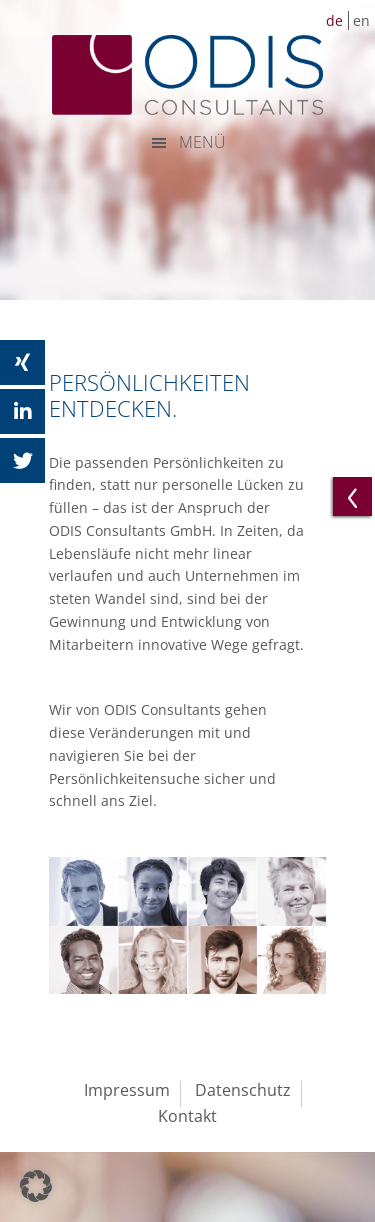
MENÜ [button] (202, 142)
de (334, 20)
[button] (36, 1186)
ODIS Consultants (188, 75)
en (361, 20)
